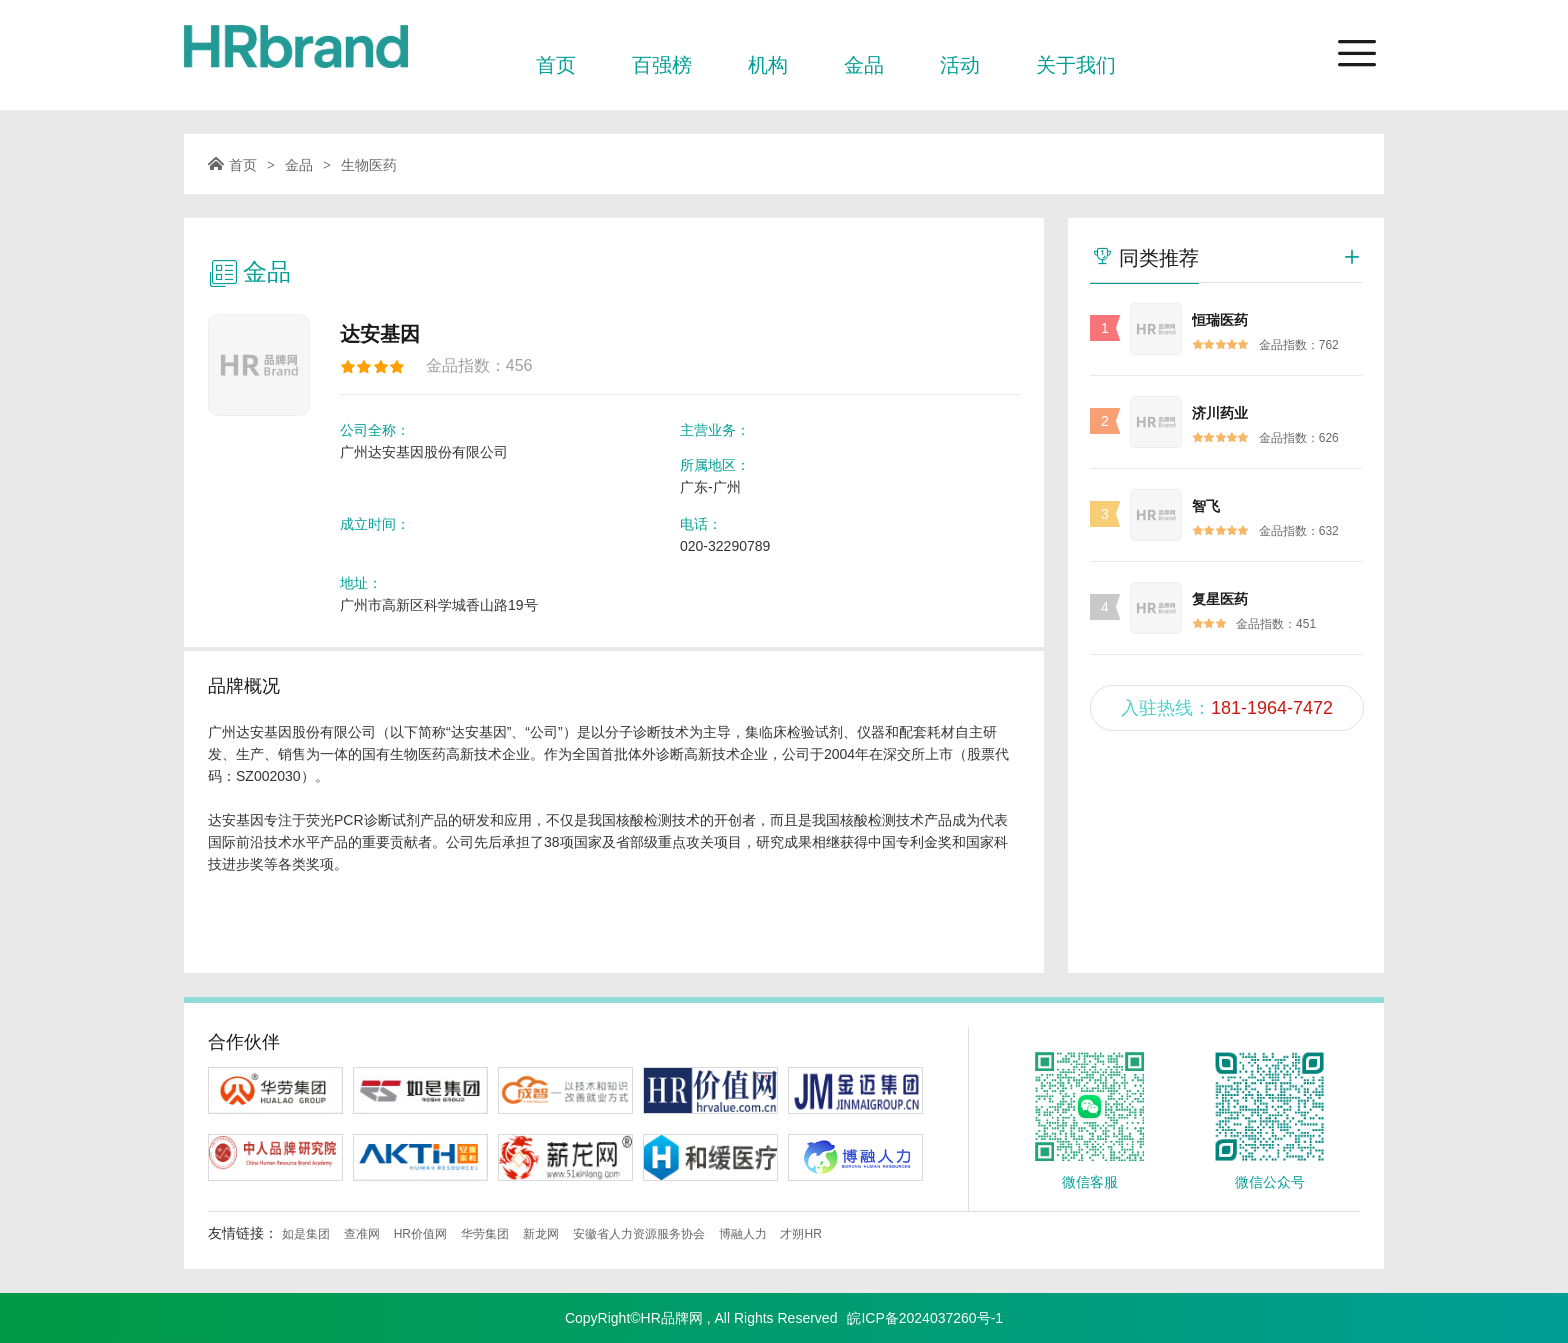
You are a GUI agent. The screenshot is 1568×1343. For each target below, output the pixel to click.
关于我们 (1076, 65)
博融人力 (743, 1234)
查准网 (362, 1234)
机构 (768, 65)
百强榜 (662, 65)
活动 (960, 65)
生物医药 (369, 165)
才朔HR (800, 1234)
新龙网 (541, 1234)
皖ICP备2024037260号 (918, 1318)
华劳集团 (485, 1234)
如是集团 (306, 1234)
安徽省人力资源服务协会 (639, 1234)
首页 (556, 65)
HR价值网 (420, 1234)
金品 (864, 65)
